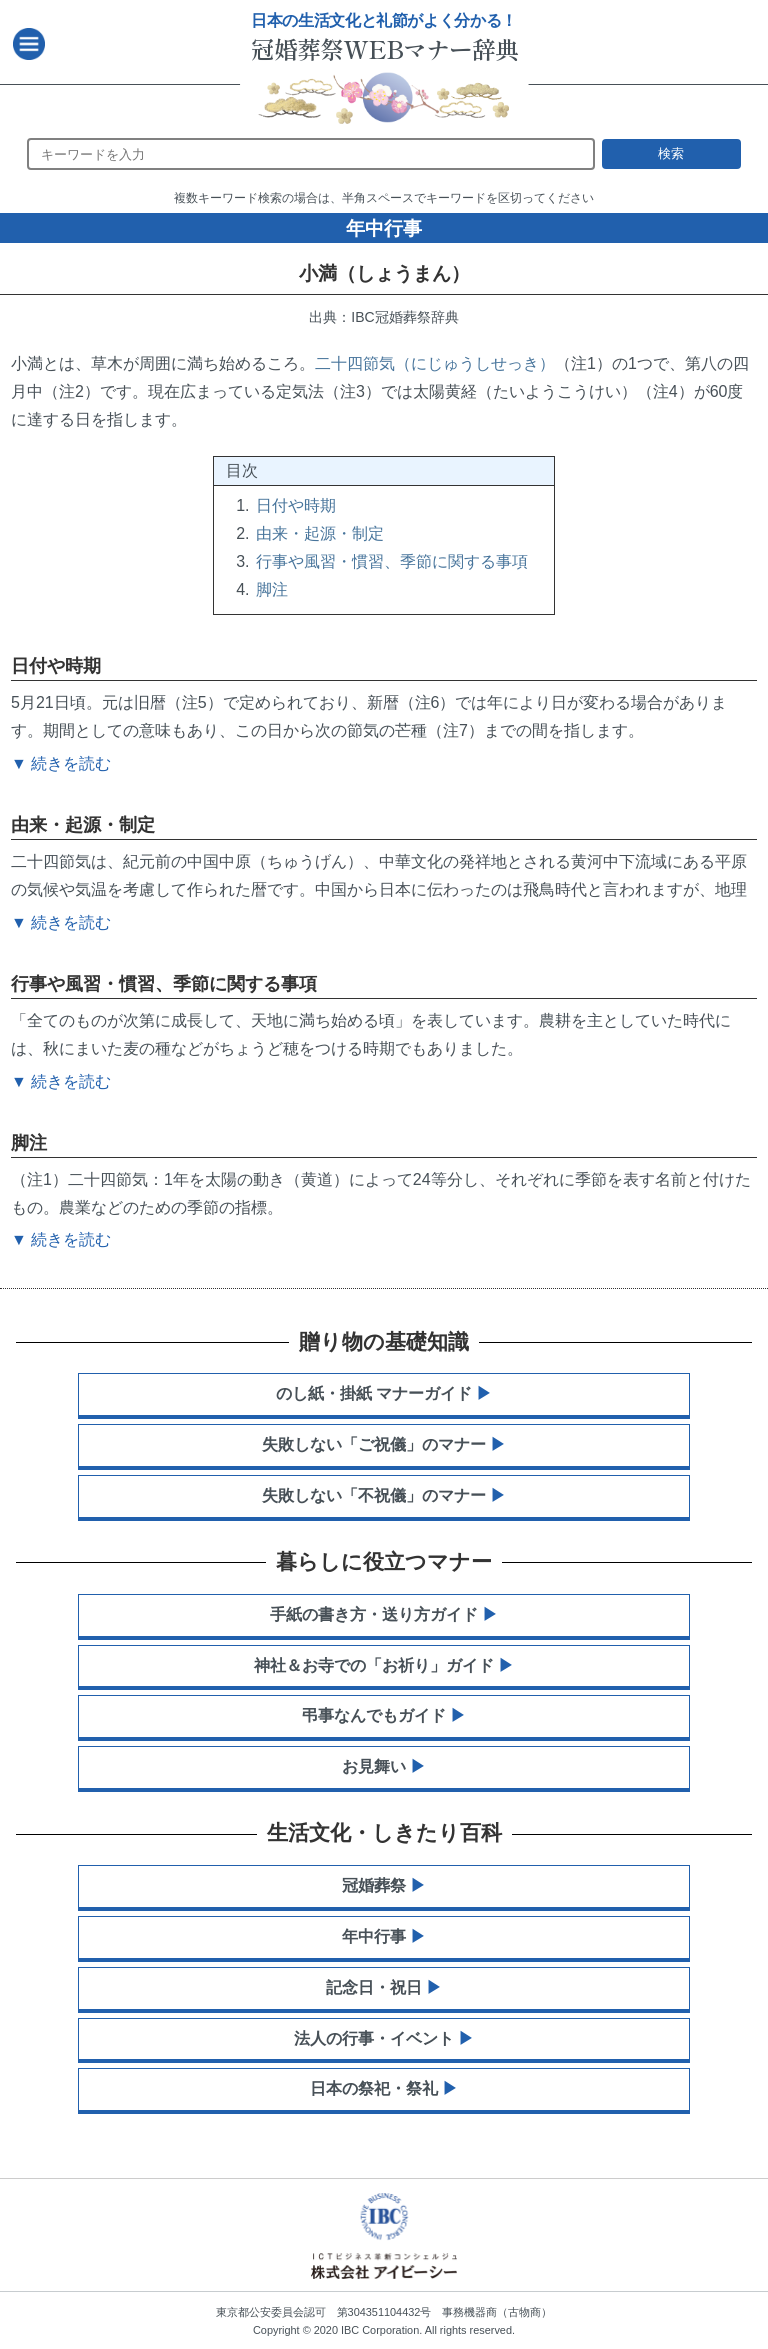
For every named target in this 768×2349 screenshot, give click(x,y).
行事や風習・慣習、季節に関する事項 (392, 561)
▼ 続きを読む (61, 1239)
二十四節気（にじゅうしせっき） (435, 363)
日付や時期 (296, 505)
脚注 (272, 589)
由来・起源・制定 (320, 533)
